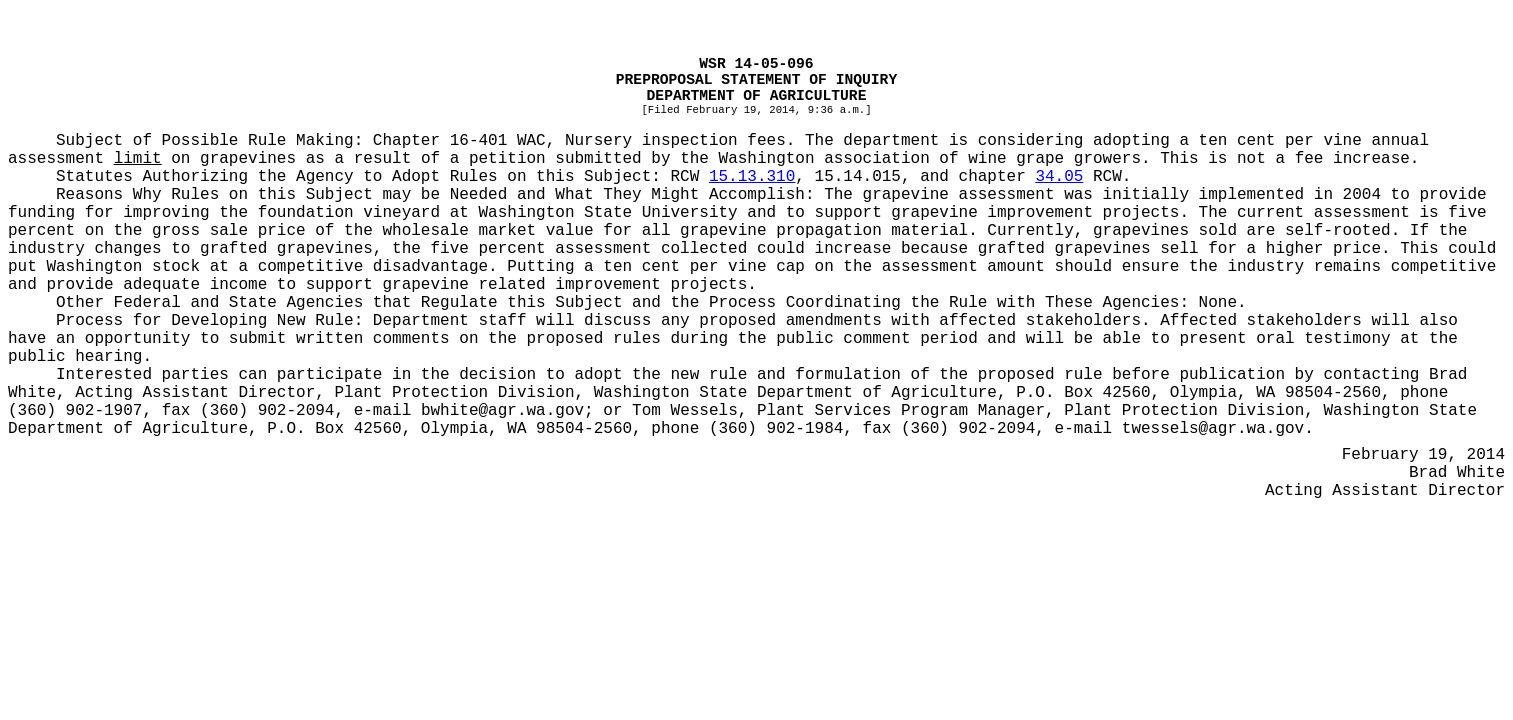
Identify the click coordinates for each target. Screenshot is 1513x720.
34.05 (1059, 177)
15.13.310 (752, 177)
